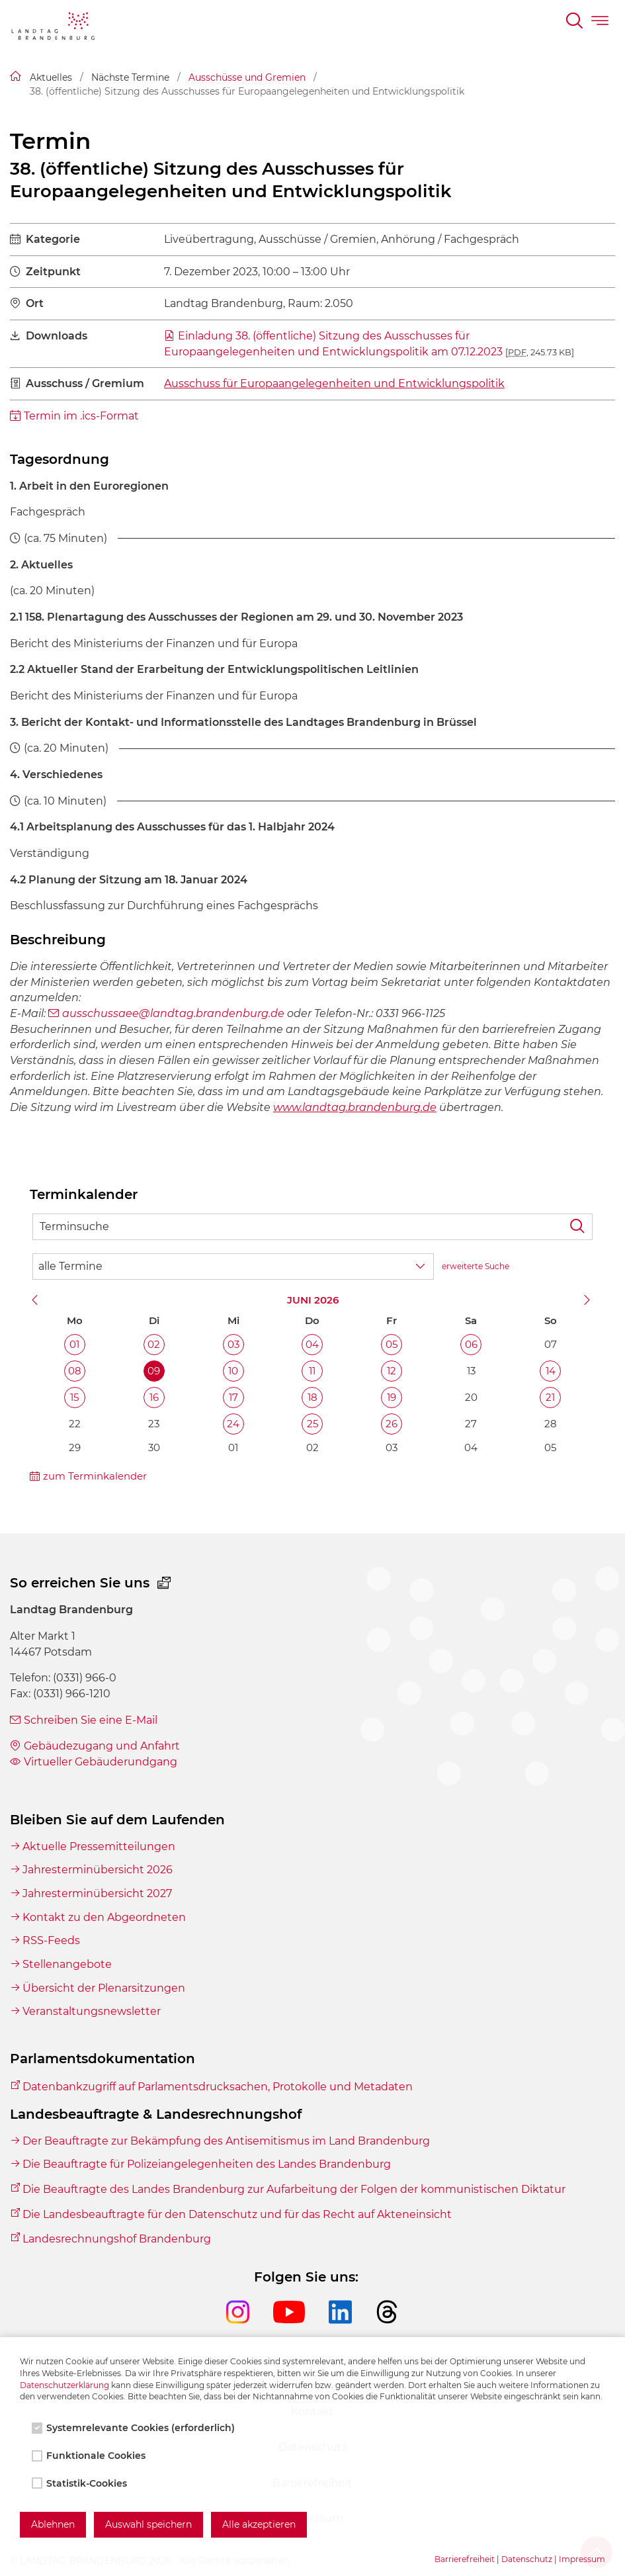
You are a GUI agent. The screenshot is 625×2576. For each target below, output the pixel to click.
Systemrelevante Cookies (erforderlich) (134, 2428)
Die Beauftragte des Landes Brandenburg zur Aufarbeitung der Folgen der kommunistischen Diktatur (293, 2189)
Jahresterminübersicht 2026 (97, 1869)
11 (312, 1370)
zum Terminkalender (95, 1476)
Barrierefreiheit (465, 2559)
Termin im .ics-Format (81, 416)
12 (391, 1370)
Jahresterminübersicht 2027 (97, 1893)
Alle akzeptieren (259, 2524)
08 (74, 1370)
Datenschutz (526, 2559)
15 (74, 1397)
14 (551, 1370)
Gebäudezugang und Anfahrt (102, 1746)
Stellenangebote (67, 1964)
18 (312, 1397)
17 (233, 1397)
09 (153, 1370)
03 (233, 1344)
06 (471, 1344)
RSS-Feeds (51, 1940)
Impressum (582, 2559)
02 (153, 1344)
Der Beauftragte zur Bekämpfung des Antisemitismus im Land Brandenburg (226, 2141)
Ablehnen (53, 2524)
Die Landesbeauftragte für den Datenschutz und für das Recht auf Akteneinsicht (237, 2214)
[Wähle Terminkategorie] (233, 1266)
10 (233, 1370)
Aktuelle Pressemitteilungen (98, 1846)
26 (391, 1423)
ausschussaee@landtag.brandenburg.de (173, 1013)
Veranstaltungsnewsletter (91, 2011)
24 (233, 1423)
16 (154, 1397)
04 (312, 1344)
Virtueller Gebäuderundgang (100, 1761)
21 (550, 1397)
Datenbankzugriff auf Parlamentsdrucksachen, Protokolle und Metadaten (217, 2086)
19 (391, 1397)
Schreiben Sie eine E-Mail (90, 1720)
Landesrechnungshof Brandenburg (116, 2239)
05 (391, 1344)
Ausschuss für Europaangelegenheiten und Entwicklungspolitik (334, 383)
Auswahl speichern (148, 2524)
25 (312, 1423)
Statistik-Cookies (80, 2483)
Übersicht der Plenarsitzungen (103, 1988)
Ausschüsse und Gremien (247, 77)
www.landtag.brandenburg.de (355, 1107)
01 (74, 1344)
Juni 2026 (313, 1300)
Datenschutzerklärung (64, 2385)
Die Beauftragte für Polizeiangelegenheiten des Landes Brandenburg (206, 2164)
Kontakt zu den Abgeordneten (104, 1917)
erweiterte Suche (475, 1266)
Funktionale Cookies (90, 2456)
